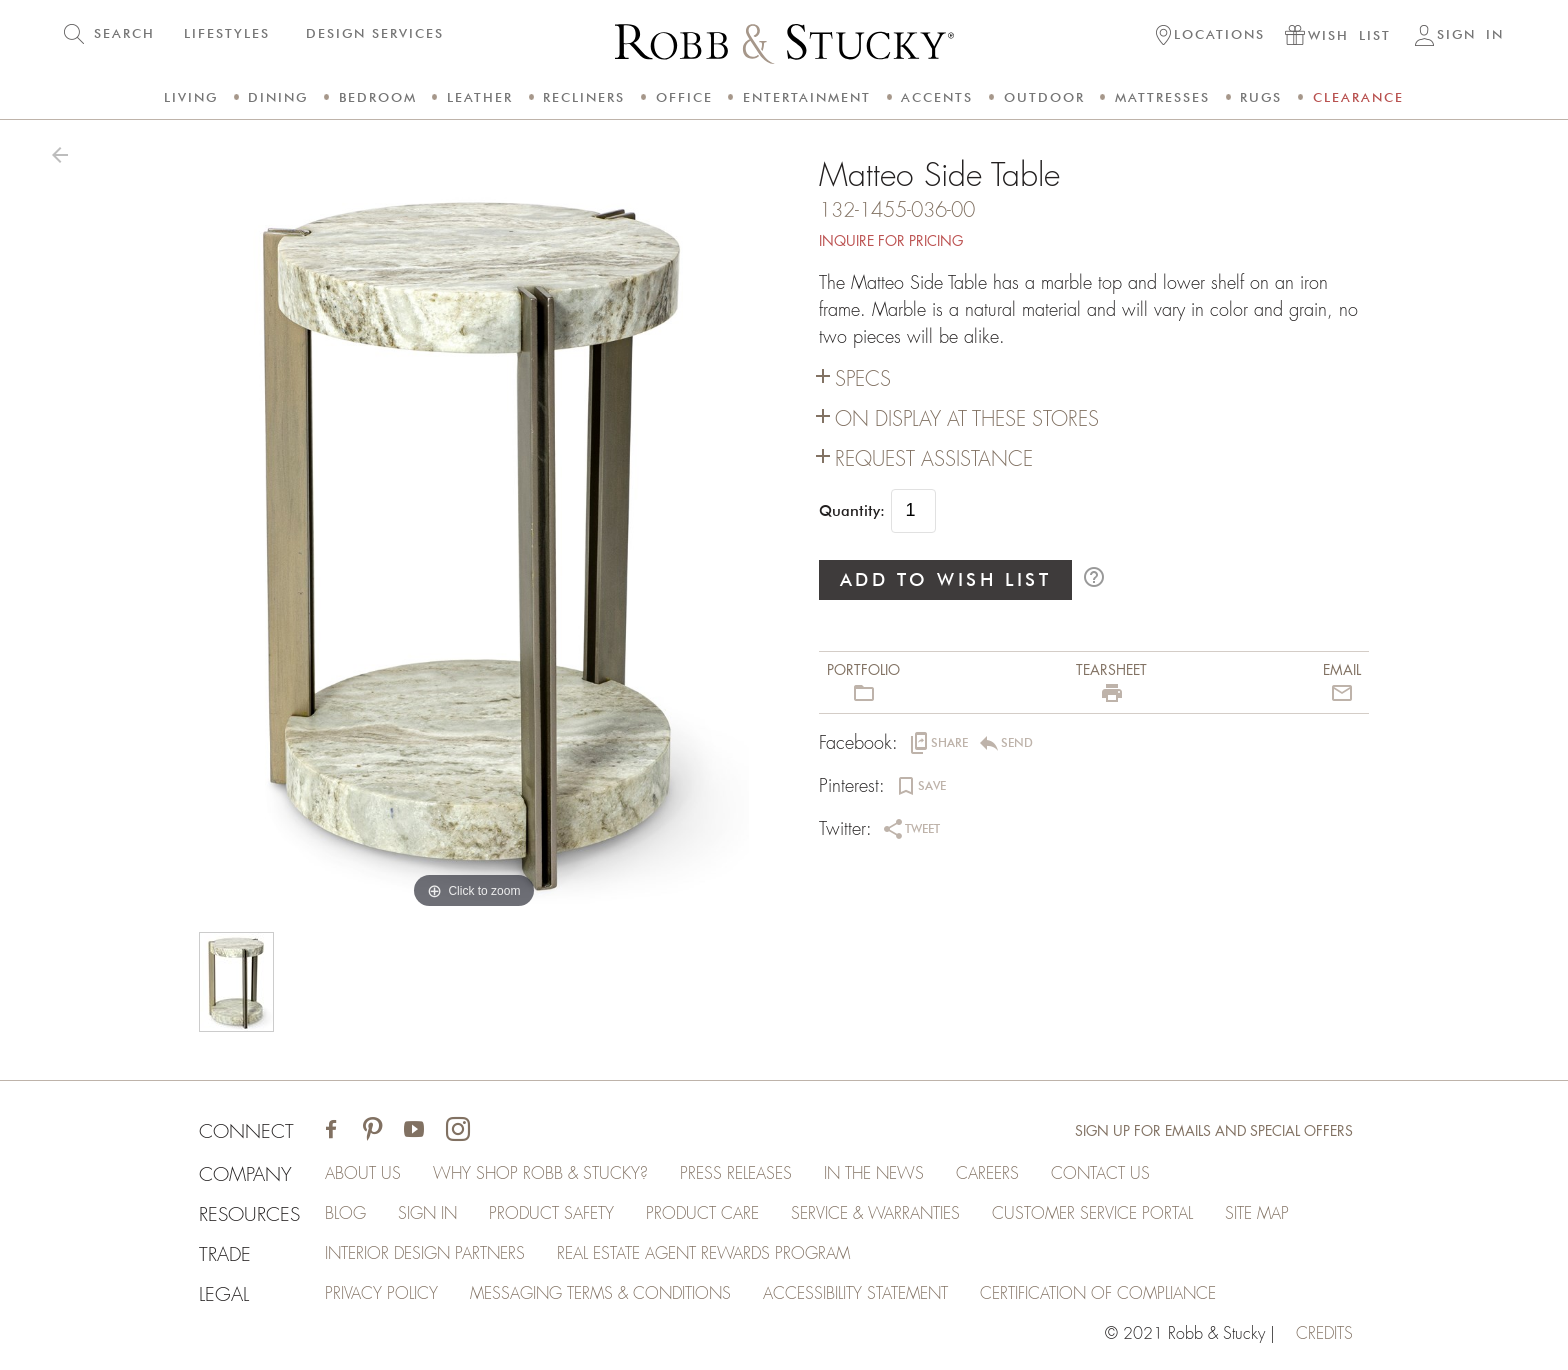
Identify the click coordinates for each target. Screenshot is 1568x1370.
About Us (363, 1174)
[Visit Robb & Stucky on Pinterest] (372, 1131)
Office (684, 97)
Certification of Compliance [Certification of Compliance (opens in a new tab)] (1098, 1294)
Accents (937, 97)
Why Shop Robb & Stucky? (540, 1174)
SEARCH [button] (124, 33)
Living (191, 97)
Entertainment (807, 97)
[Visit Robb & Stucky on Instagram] (458, 1131)
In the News (874, 1174)
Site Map (1257, 1214)
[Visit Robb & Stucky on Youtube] (414, 1131)
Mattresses (1162, 97)
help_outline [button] (1094, 577)
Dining (278, 97)
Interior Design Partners (425, 1254)
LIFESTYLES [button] (227, 33)
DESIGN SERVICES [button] (375, 33)
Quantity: (852, 511)
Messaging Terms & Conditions (600, 1294)
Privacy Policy (381, 1294)
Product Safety (551, 1214)
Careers (987, 1174)
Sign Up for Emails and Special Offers (1214, 1131)
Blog (345, 1214)
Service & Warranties (875, 1214)
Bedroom (378, 97)
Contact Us (1100, 1174)
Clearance (1358, 97)
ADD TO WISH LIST (946, 579)
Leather (480, 97)
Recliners (584, 97)
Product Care (702, 1214)
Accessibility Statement (855, 1294)
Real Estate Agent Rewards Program (703, 1254)
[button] (1210, 37)
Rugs (1261, 97)
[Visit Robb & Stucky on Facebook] (331, 1131)
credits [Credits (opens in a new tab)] (1324, 1334)
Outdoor (1044, 97)
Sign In (427, 1214)
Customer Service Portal (1092, 1214)
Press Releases (736, 1174)
